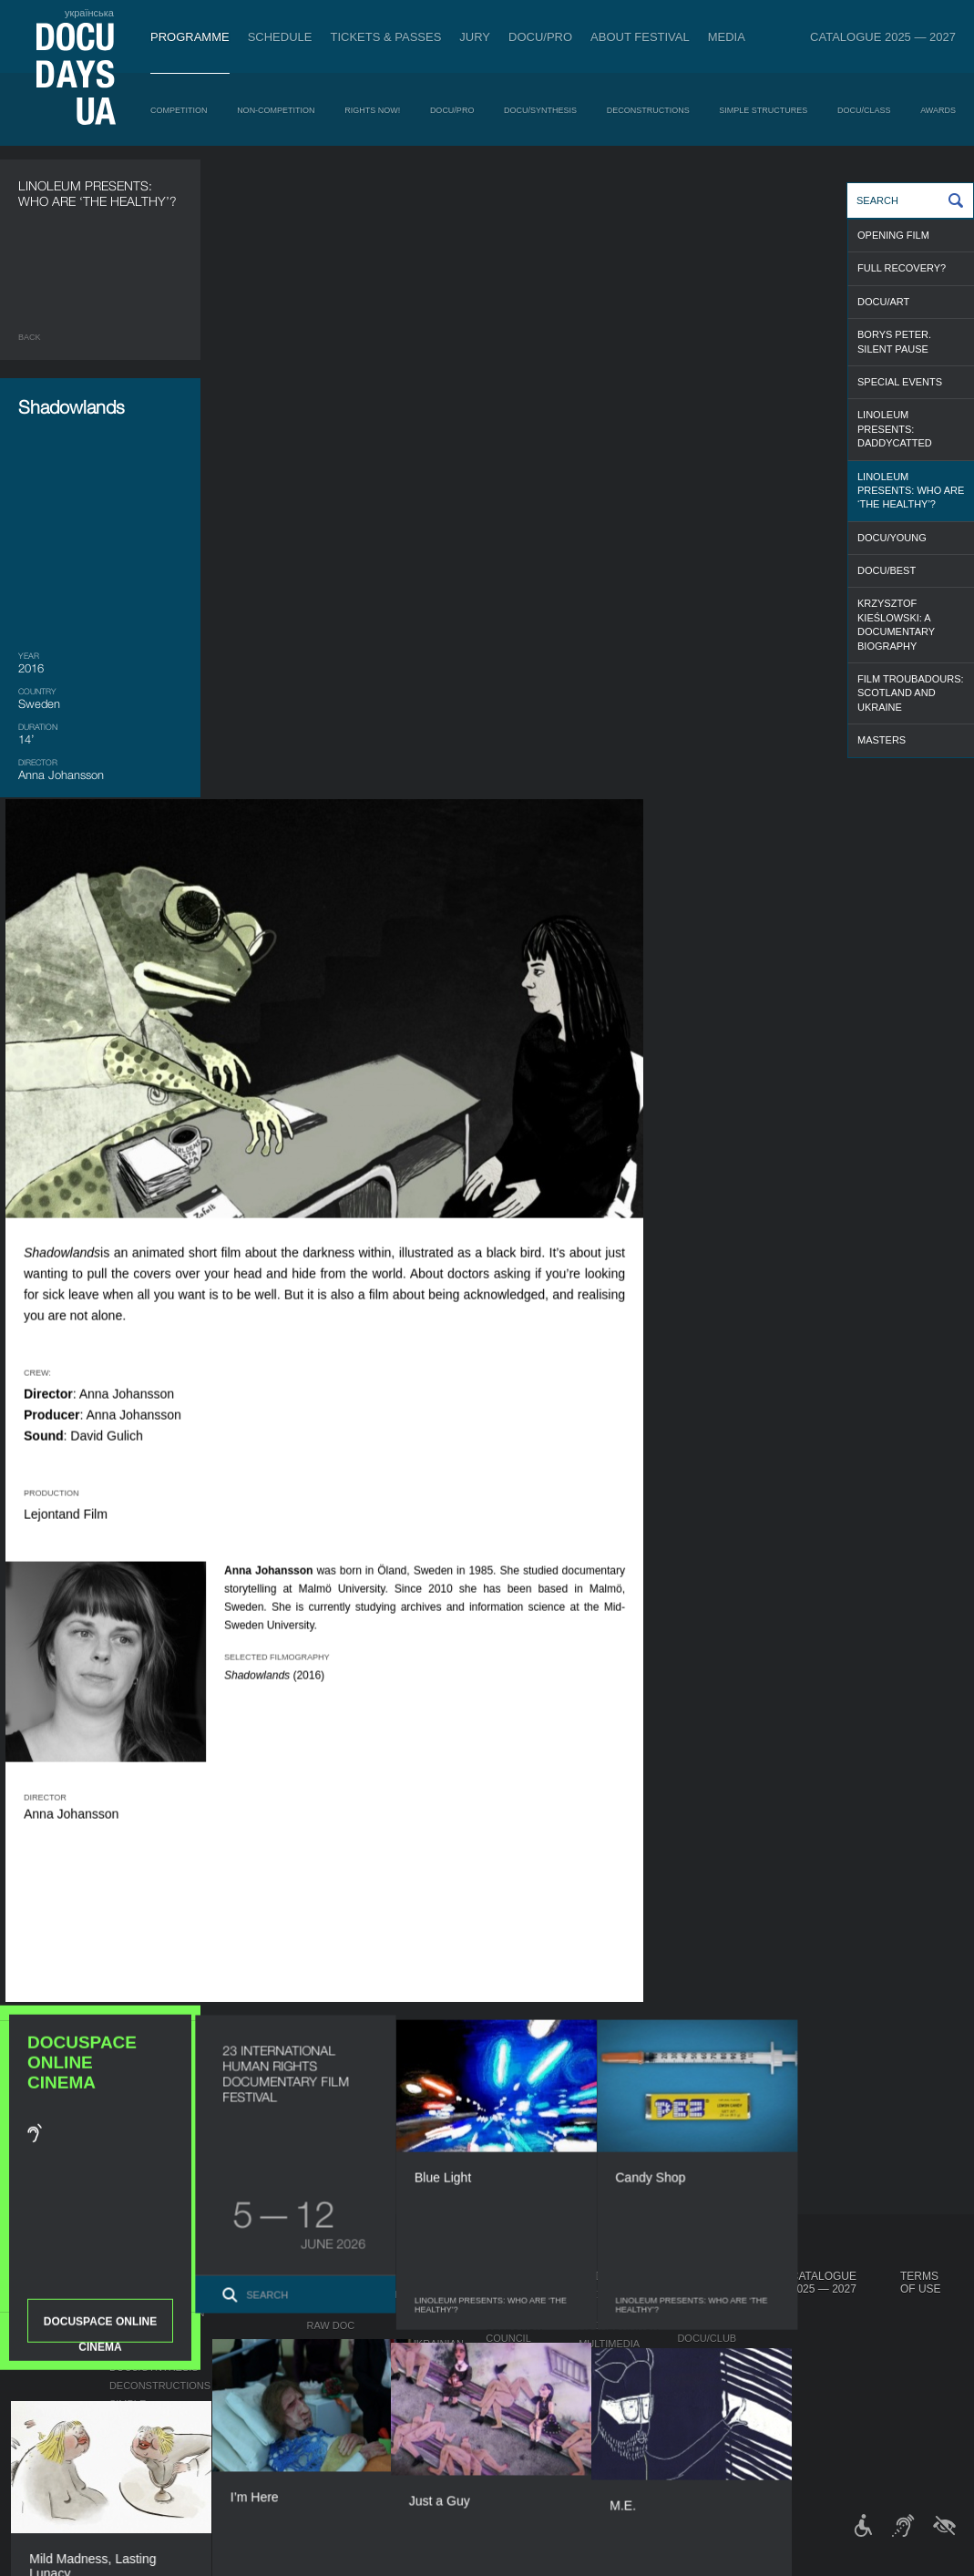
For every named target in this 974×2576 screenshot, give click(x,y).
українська (89, 12)
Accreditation (619, 2325)
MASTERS (881, 739)
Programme (190, 37)
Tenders (510, 2411)
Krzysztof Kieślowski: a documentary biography (896, 624)
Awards (938, 110)
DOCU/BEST (886, 570)
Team (500, 2356)
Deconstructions (648, 110)
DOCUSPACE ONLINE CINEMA (100, 1139)
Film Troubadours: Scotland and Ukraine (910, 693)
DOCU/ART (883, 301)
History (508, 2429)
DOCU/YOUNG (892, 537)
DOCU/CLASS (864, 110)
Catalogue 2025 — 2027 (883, 37)
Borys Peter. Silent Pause (894, 341)
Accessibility (523, 2392)
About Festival (640, 37)
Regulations (521, 2307)
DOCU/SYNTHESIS (540, 110)
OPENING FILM (893, 235)
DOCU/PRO (540, 37)
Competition (179, 110)
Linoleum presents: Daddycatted (894, 428)
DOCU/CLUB (706, 2338)
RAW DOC (330, 2325)
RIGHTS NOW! (372, 110)
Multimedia (609, 2343)
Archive (508, 2447)
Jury (474, 37)
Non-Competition (276, 110)
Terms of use (920, 2282)
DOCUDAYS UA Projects (716, 2282)
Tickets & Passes (385, 37)
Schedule (280, 37)
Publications (54, 2294)
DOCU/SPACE (710, 2356)
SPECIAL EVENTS (899, 381)
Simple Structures (763, 110)
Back (29, 337)
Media (726, 37)
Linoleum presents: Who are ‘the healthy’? (910, 490)
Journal (43, 2276)
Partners (512, 2374)
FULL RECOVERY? (901, 267)
